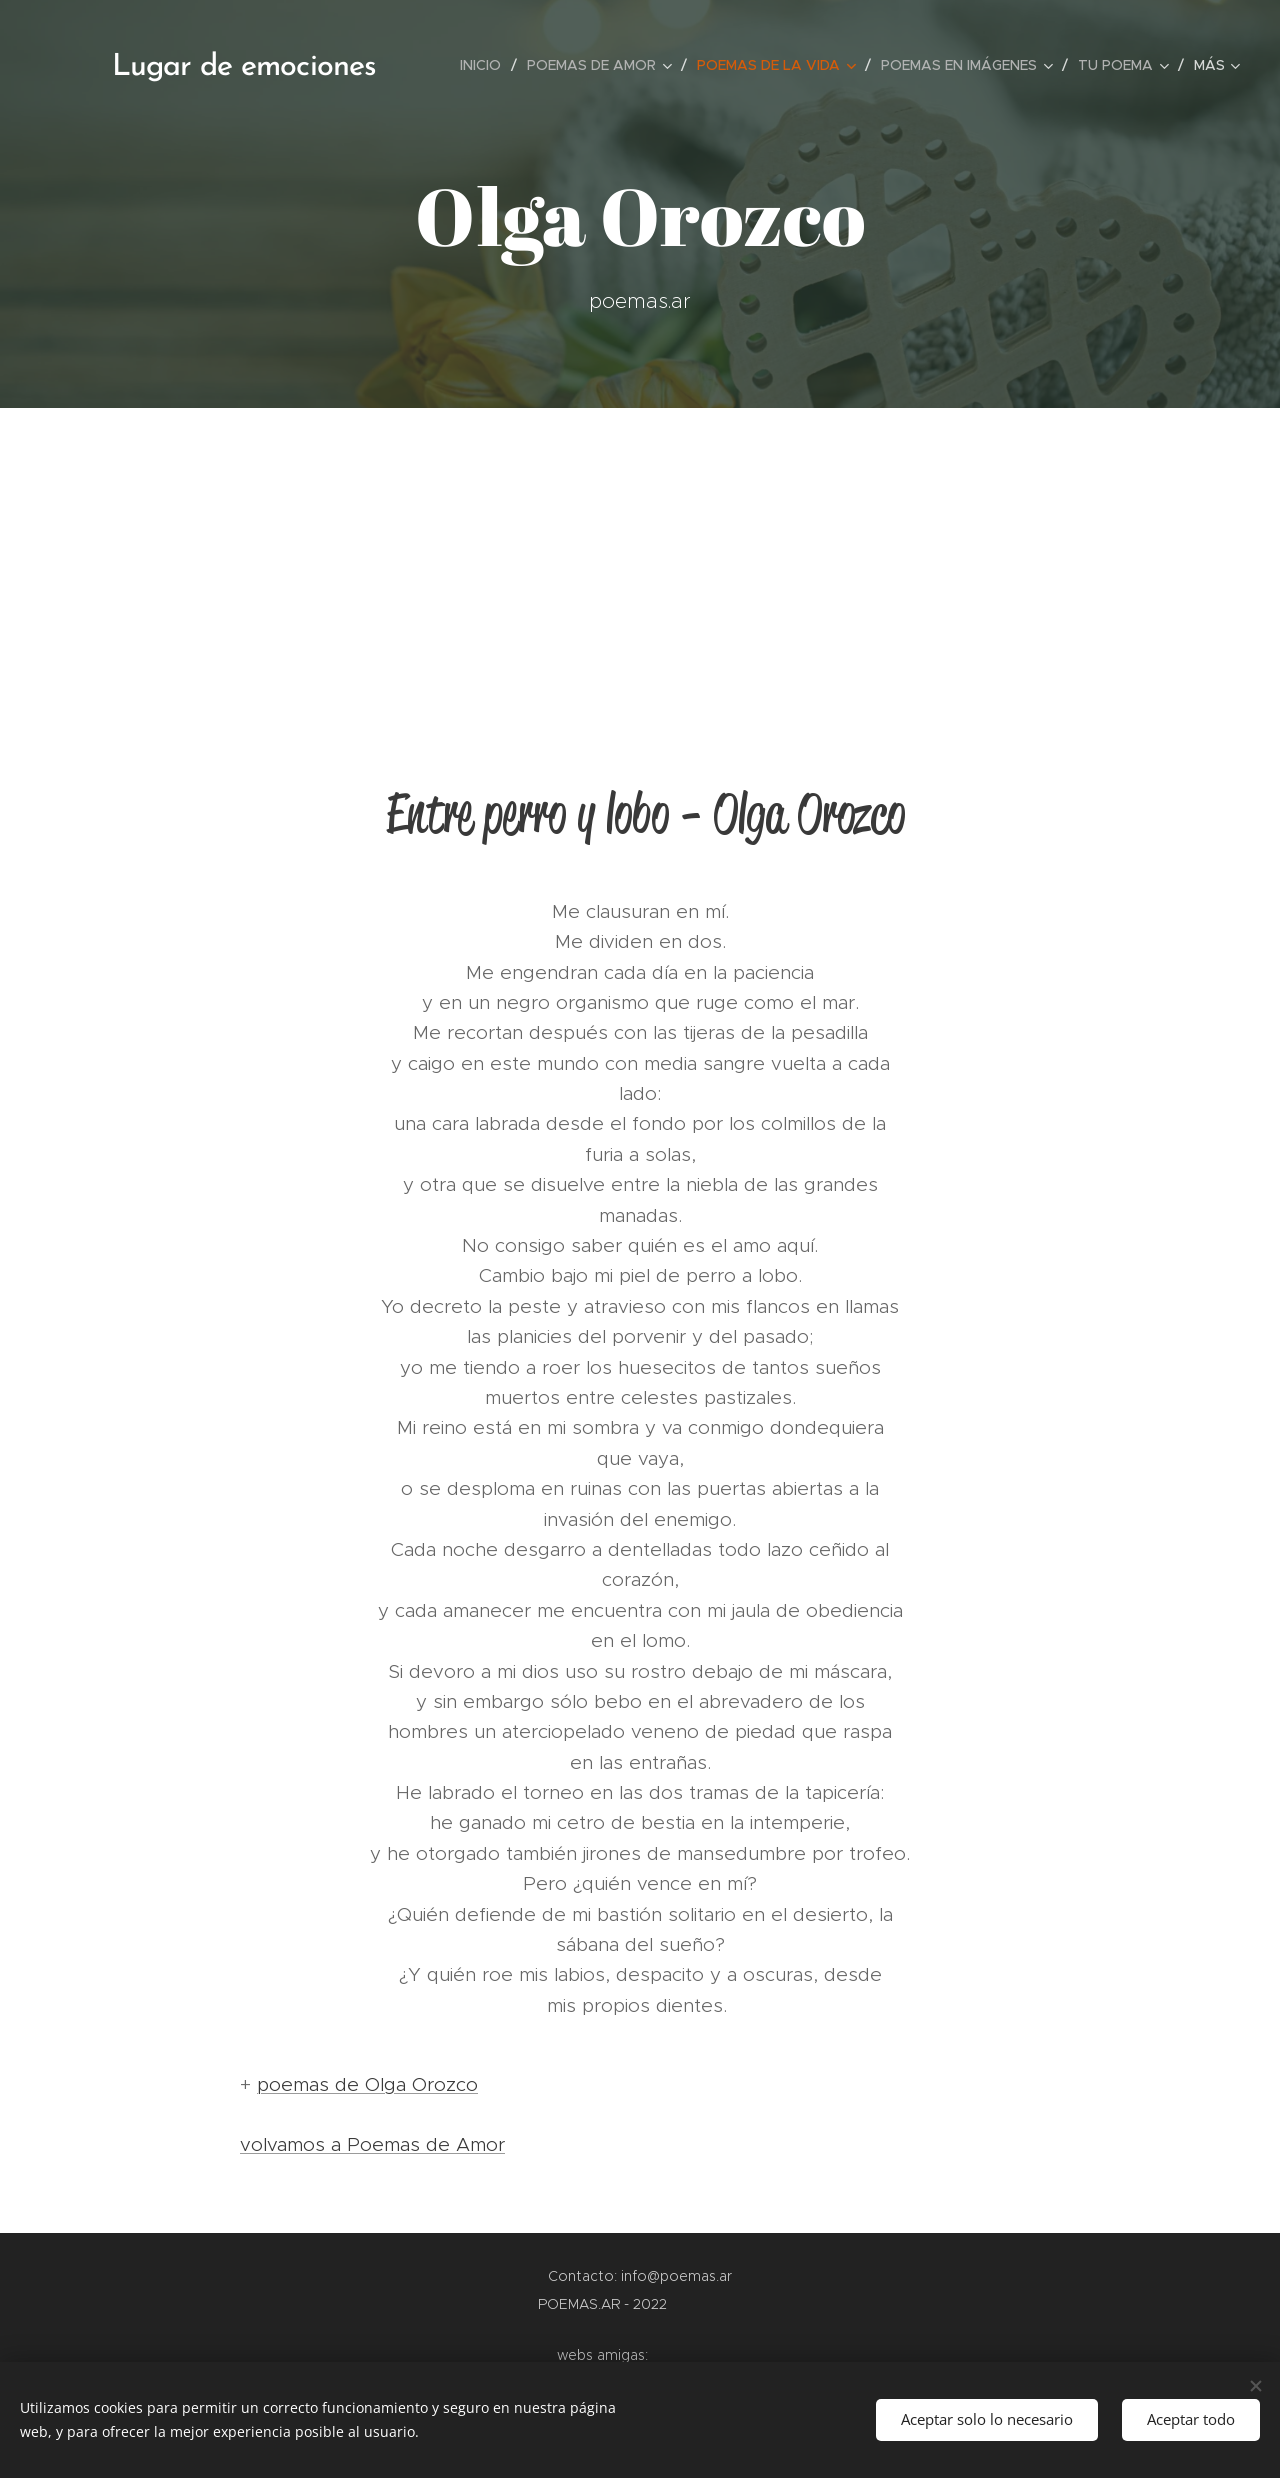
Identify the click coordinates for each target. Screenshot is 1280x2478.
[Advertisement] (640, 558)
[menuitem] (486, 65)
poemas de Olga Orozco (367, 2084)
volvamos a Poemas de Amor (372, 2144)
